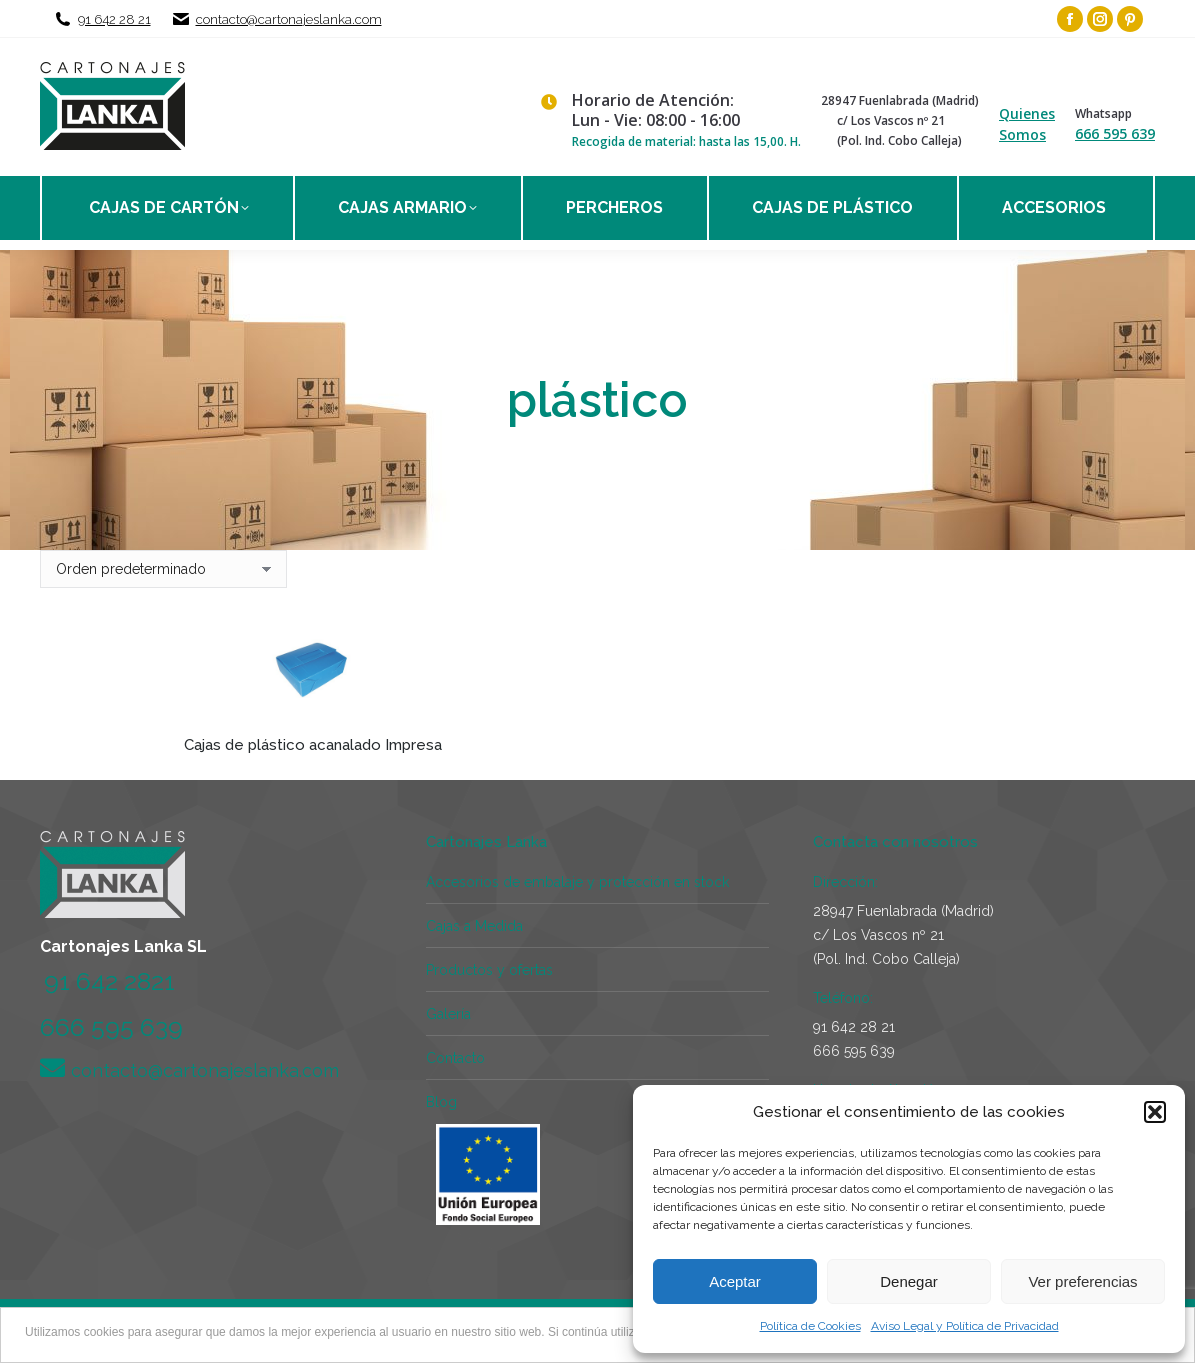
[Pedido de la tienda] (163, 569)
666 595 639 (1115, 133)
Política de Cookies (810, 1326)
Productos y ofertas (489, 970)
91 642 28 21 (114, 19)
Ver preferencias (1082, 1281)
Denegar (909, 1281)
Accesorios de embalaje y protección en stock (577, 882)
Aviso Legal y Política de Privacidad (965, 1326)
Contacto (455, 1058)
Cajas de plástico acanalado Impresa (313, 745)
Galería (448, 1014)
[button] (1155, 1112)
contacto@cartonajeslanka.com (289, 19)
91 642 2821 (109, 981)
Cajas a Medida (474, 926)
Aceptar (735, 1281)
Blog (441, 1102)
